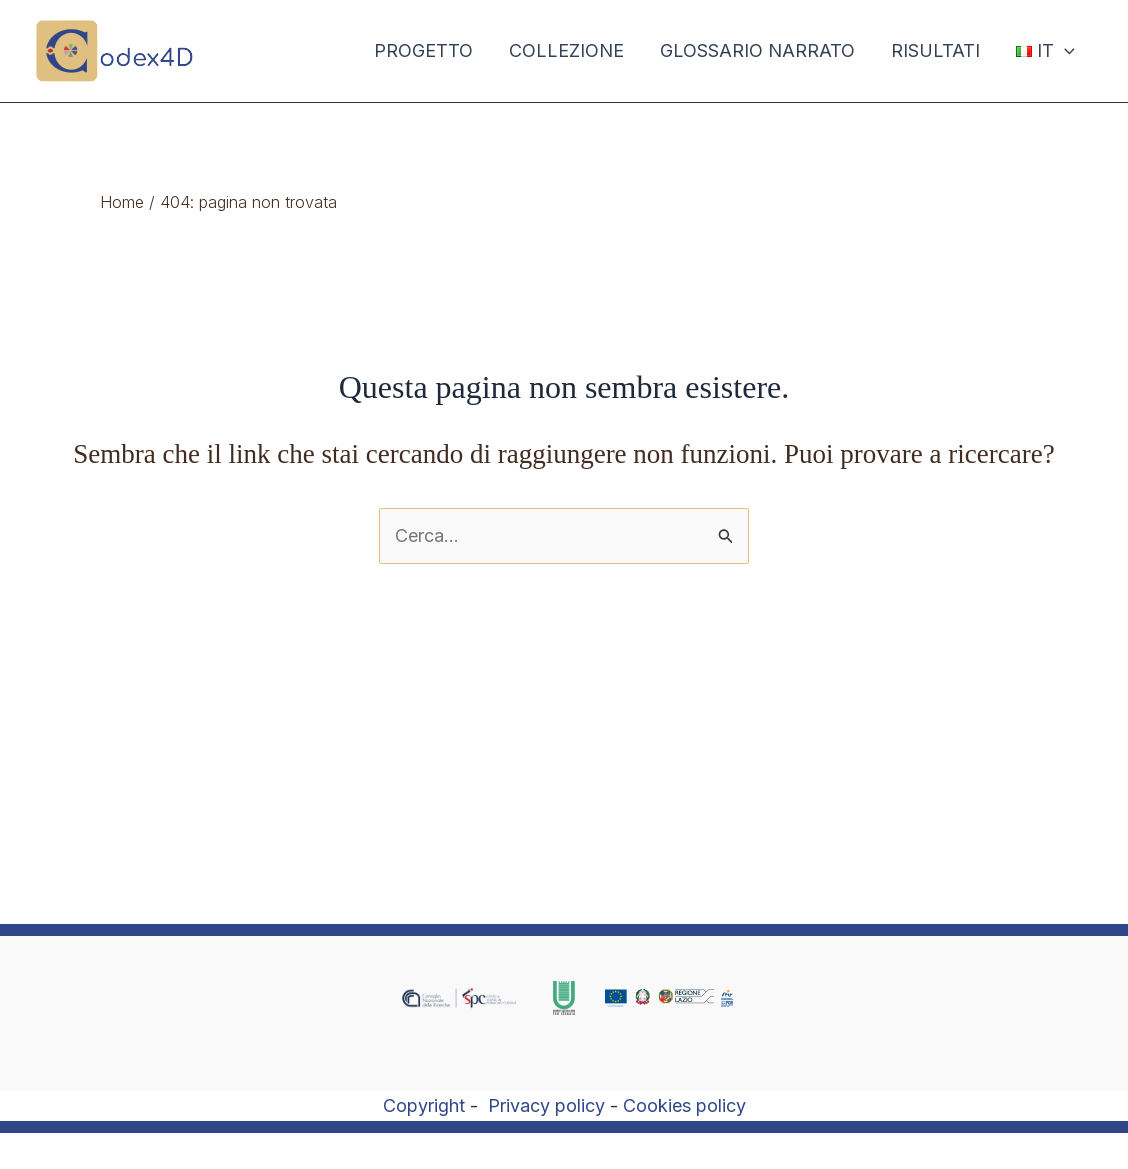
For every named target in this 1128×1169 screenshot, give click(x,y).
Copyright (424, 1105)
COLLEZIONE (566, 50)
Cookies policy (684, 1105)
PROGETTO (423, 50)
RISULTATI (935, 50)
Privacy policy (546, 1105)
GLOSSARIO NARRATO (757, 50)
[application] (1064, 51)
